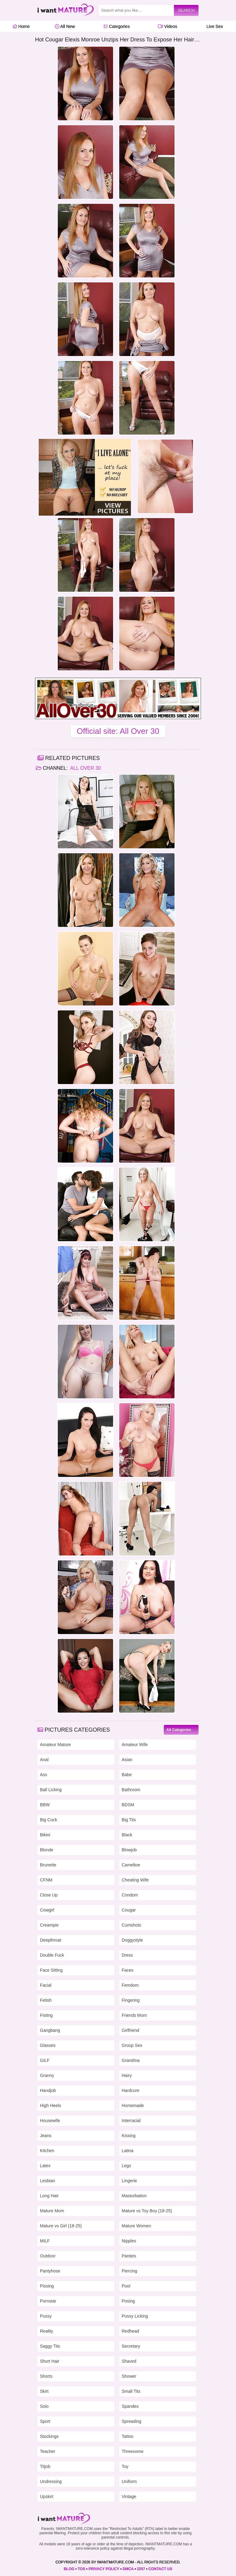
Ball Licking (51, 1789)
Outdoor (48, 2255)
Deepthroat (50, 1940)
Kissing (129, 2135)
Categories (117, 26)
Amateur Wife (135, 1744)
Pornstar (48, 2301)
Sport (45, 2421)
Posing (128, 2301)
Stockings (49, 2436)
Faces (127, 1970)
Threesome (133, 2451)
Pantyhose (50, 2270)
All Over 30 (85, 768)
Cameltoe (131, 1864)
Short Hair (49, 2361)
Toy (125, 2466)
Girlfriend (130, 2030)
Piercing (129, 2270)
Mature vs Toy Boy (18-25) (147, 2210)
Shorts (46, 2376)
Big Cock (48, 1819)
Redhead (130, 2331)
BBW (45, 1804)
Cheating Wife (135, 1879)
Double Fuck (52, 1955)
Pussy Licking (135, 2316)
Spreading (131, 2421)
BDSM (128, 1804)
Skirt (44, 2391)
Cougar (129, 1910)
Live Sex (213, 26)
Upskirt (46, 2496)
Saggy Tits (50, 2346)
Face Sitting (51, 1970)
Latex (45, 2165)
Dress (127, 1955)
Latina (127, 2150)
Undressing (51, 2481)
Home (21, 26)
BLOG (69, 2569)
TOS (81, 2569)
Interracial (131, 2120)
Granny (47, 2075)
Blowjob (129, 1849)
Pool (126, 2286)
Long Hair (49, 2195)
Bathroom (131, 1789)
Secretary (131, 2346)
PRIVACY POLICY (103, 2569)
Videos (167, 26)
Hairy (127, 2075)
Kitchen (47, 2150)
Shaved (129, 2361)
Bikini (45, 1834)
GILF (44, 2060)
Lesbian (47, 2180)
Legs (126, 2165)
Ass (43, 1774)
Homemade (133, 2105)
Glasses (48, 2045)
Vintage (129, 2496)
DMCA (128, 2569)
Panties (129, 2255)
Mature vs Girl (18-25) (61, 2225)
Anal (44, 1759)
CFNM (46, 1879)
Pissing (47, 2286)
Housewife (50, 2120)
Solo (44, 2406)
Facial (45, 1985)
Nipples (129, 2240)
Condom (130, 1894)
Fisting (46, 2015)
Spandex (130, 2406)
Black (127, 1834)
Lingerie (129, 2180)
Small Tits (131, 2391)
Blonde (46, 1849)
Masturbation (134, 2195)
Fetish (46, 2000)
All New (65, 26)
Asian (127, 1759)
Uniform (129, 2481)
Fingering (131, 2000)
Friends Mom (134, 2015)
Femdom (130, 1985)
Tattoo (127, 2436)
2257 (141, 2569)
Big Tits (129, 1819)
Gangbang (50, 2030)
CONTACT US (160, 2569)
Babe (127, 1774)
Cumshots (131, 1925)
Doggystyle (132, 1940)
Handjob (48, 2090)
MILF (45, 2240)
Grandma (131, 2060)
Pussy (46, 2316)
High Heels (50, 2105)
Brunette (48, 1864)
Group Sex (132, 2045)
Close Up (49, 1894)
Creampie (49, 1925)
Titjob (45, 2466)
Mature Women (136, 2225)
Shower (129, 2376)
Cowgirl (47, 1910)
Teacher (47, 2451)
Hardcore (131, 2090)
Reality (46, 2331)
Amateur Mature (55, 1744)
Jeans (45, 2135)
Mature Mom (52, 2210)
